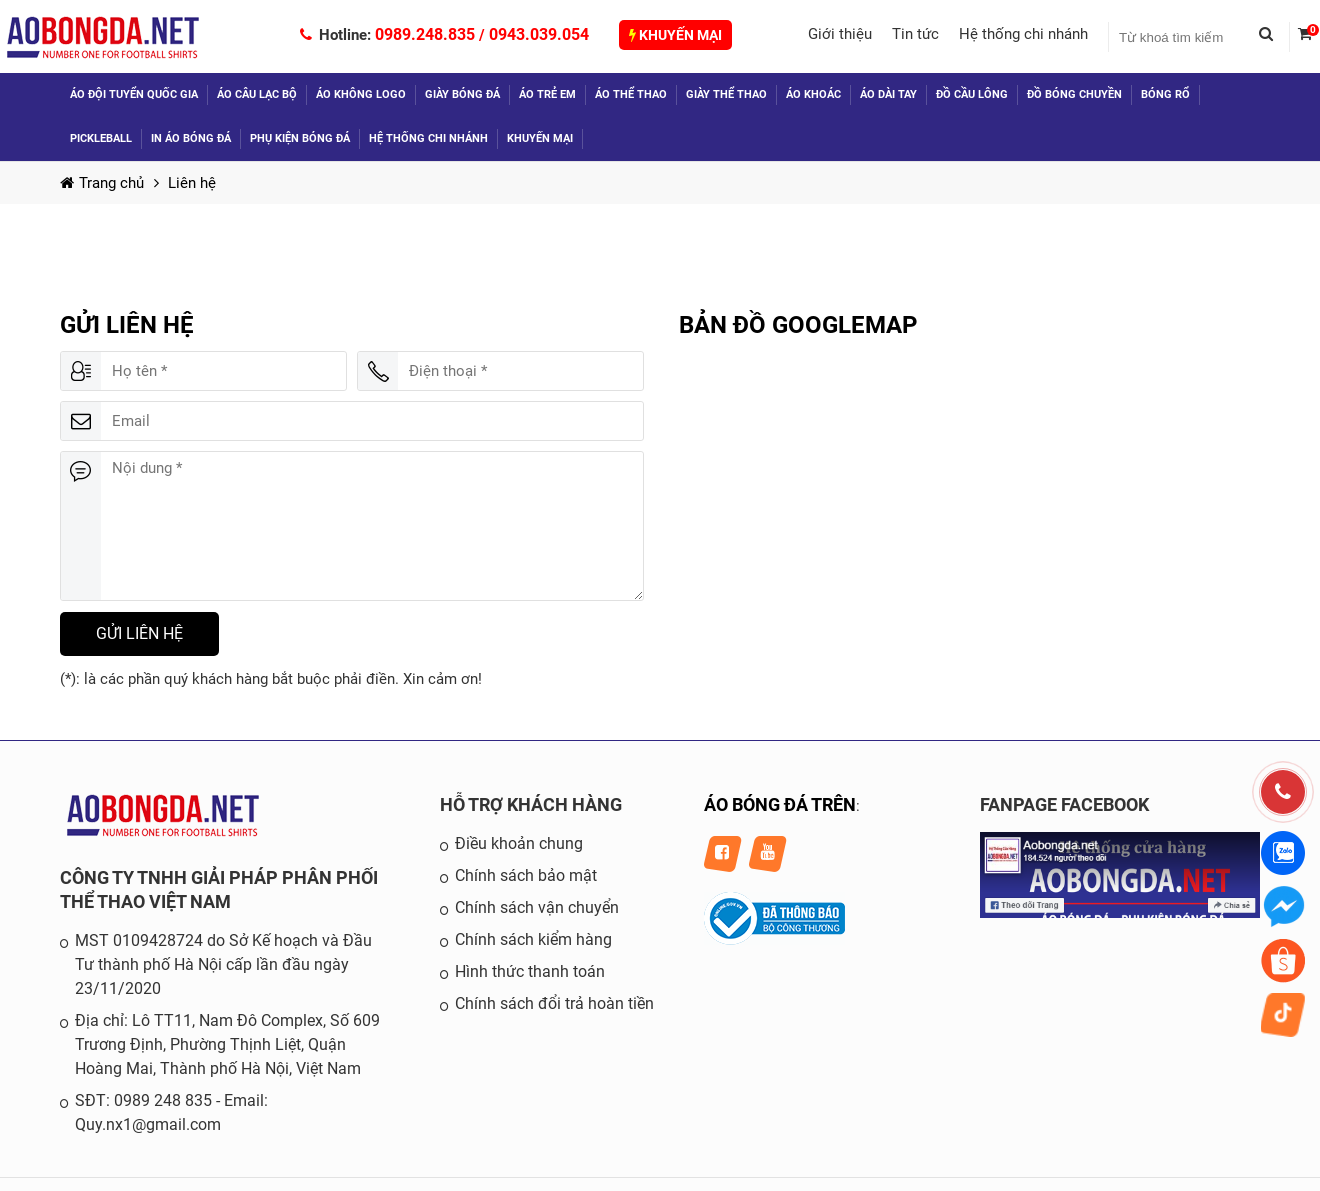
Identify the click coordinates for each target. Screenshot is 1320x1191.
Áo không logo (361, 94)
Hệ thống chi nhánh (1023, 34)
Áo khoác (813, 94)
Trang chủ (102, 183)
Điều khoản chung (519, 843)
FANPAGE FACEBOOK (1064, 804)
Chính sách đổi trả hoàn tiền (554, 1003)
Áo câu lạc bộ (257, 94)
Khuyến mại (675, 35)
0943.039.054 (539, 34)
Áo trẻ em (547, 94)
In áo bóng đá (191, 138)
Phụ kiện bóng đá (300, 138)
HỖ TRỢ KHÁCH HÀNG (531, 804)
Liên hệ (192, 183)
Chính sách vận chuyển (537, 907)
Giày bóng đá (462, 94)
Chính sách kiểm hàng (533, 939)
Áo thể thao (631, 94)
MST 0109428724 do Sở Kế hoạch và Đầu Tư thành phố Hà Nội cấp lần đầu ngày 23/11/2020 (223, 964)
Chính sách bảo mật (526, 875)
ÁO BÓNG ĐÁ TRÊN (780, 804)
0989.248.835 (425, 34)
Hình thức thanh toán (530, 971)
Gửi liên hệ (139, 633)
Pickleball (101, 138)
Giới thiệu (840, 34)
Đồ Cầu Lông (972, 94)
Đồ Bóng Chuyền (1074, 94)
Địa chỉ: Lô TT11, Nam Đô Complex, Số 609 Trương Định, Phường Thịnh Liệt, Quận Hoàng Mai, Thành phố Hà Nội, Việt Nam (227, 1044)
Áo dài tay (888, 94)
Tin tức (915, 34)
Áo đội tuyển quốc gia (134, 94)
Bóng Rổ (1165, 94)
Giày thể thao (726, 94)
